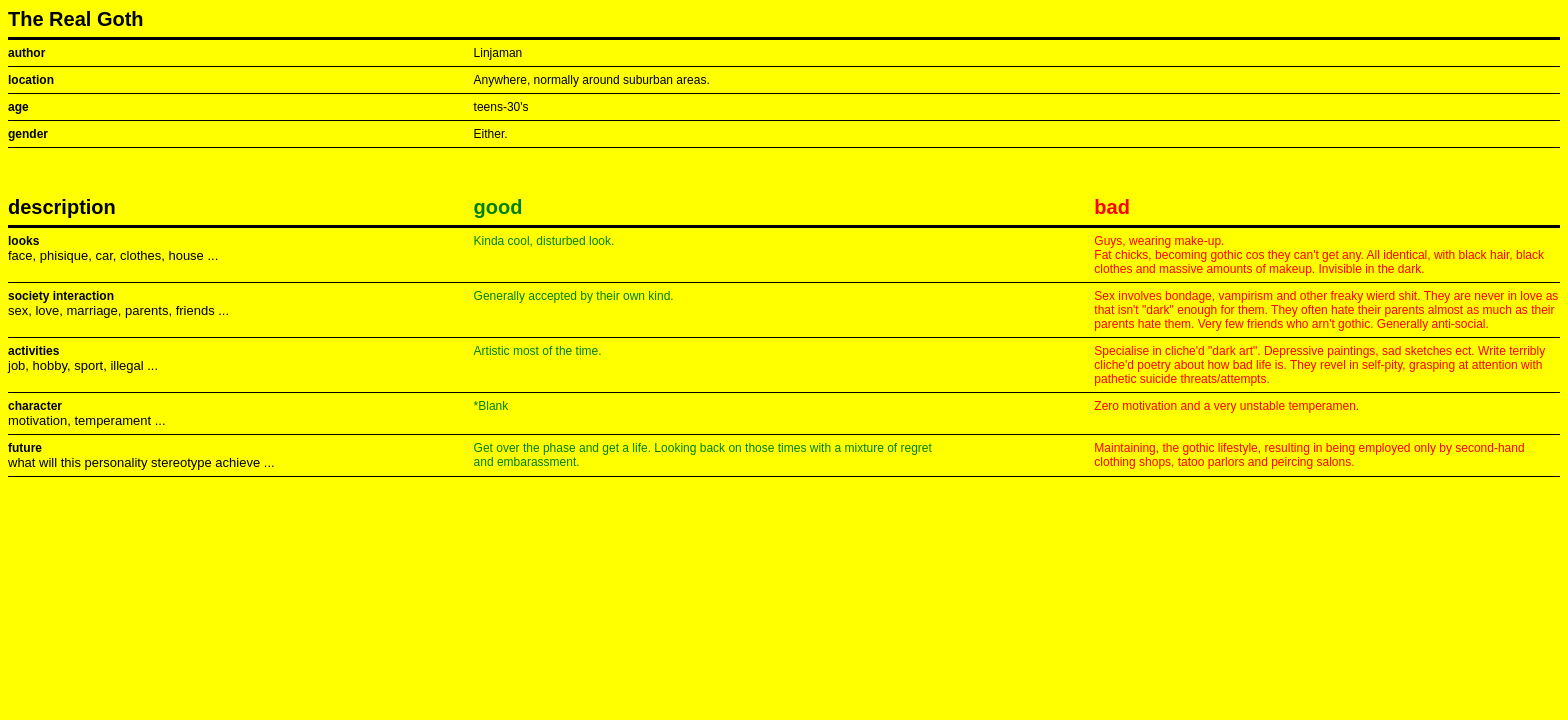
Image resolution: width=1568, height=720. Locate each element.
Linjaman (498, 53)
